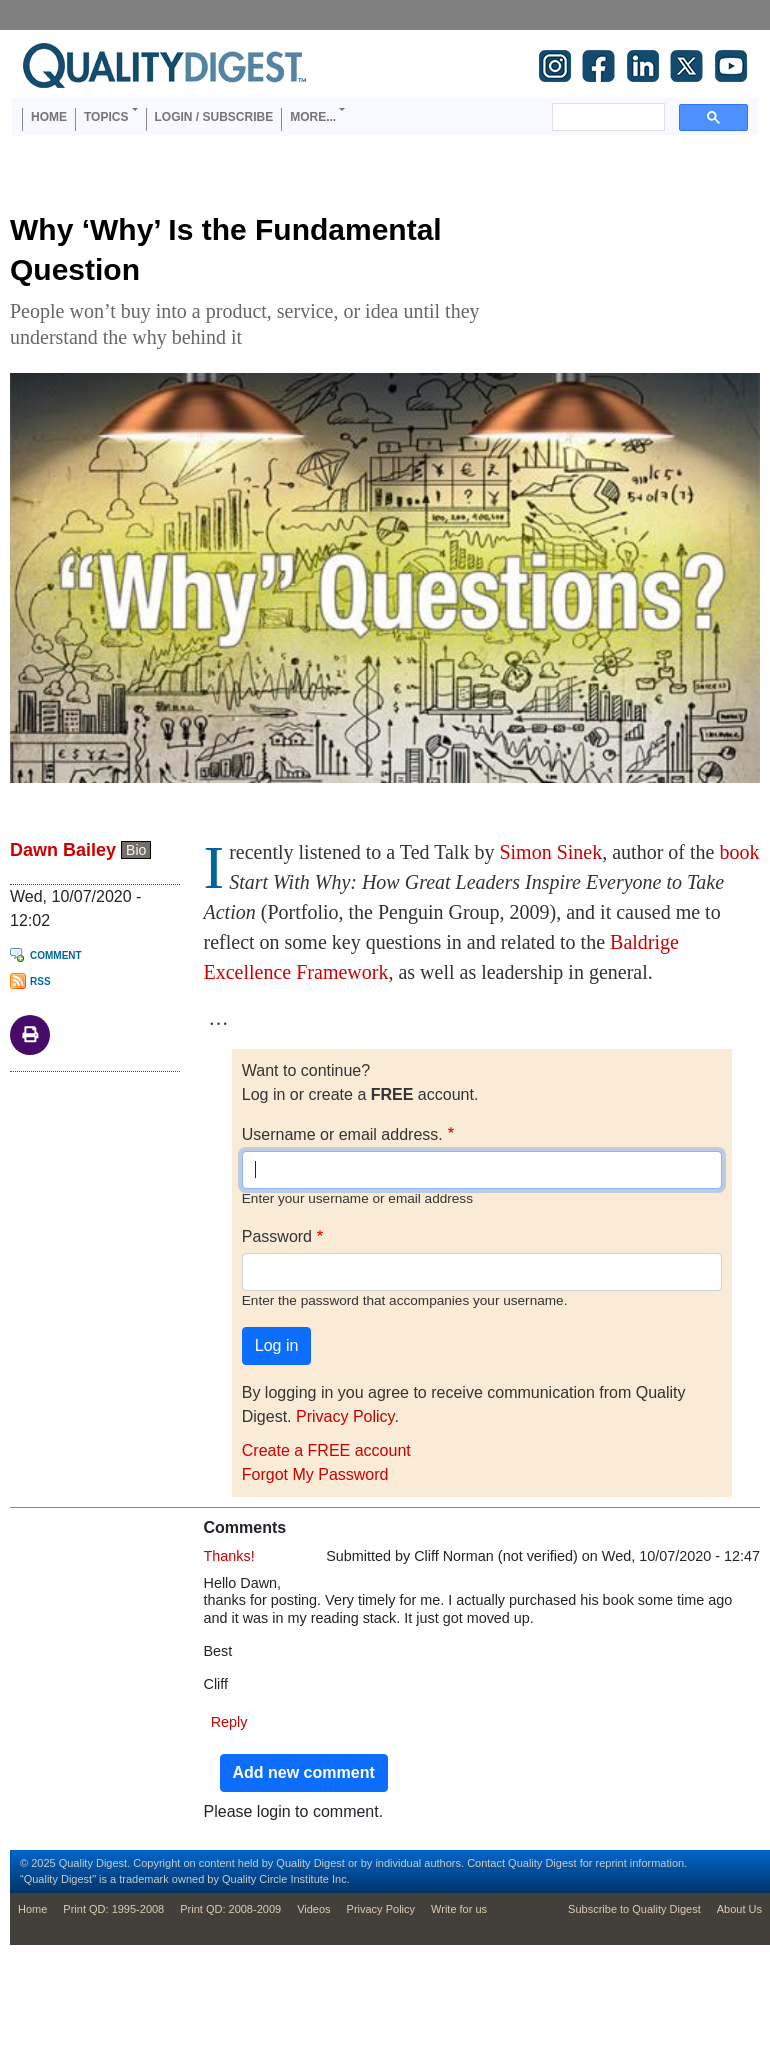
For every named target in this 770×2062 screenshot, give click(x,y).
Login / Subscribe (214, 117)
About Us (739, 1909)
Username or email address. (342, 1134)
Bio (136, 850)
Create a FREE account (326, 1450)
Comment (56, 955)
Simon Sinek (550, 852)
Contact (486, 1863)
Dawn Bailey (63, 850)
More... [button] (313, 117)
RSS (40, 981)
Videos (313, 1909)
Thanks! (229, 1556)
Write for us (459, 1909)
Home (49, 117)
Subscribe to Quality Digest (634, 1909)
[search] (606, 117)
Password (277, 1236)
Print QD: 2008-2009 (230, 1909)
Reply (229, 1722)
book (739, 852)
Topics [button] (106, 117)
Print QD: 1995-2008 (113, 1909)
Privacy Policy (345, 1416)
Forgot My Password (315, 1474)
